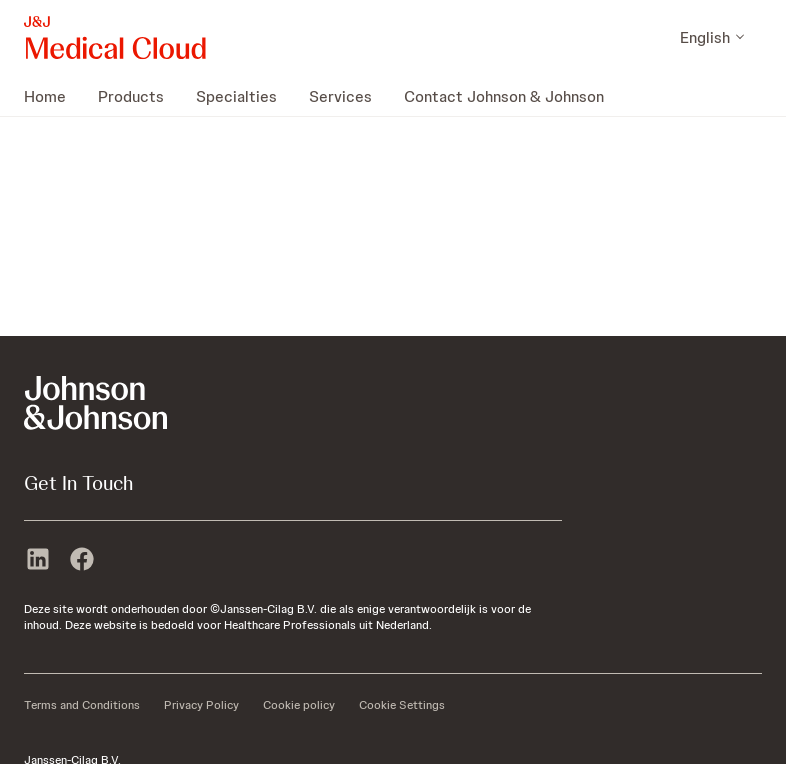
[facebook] (82, 561)
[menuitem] (53, 96)
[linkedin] (38, 561)
